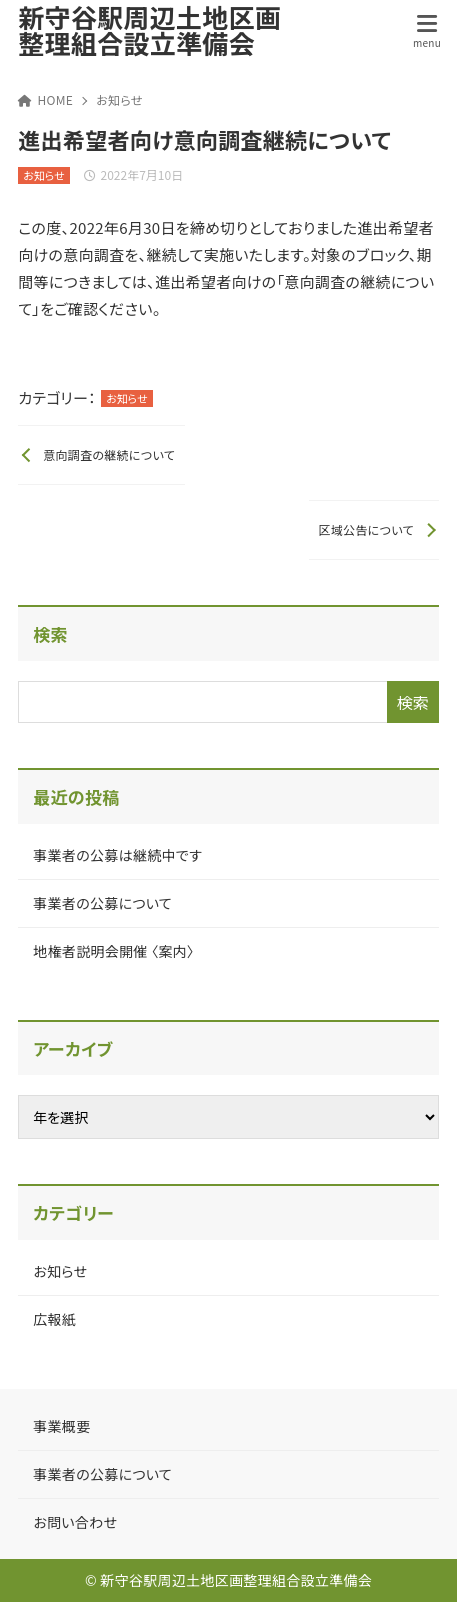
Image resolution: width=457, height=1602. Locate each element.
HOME (45, 99)
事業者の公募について (102, 903)
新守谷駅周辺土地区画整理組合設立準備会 (149, 30)
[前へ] (101, 455)
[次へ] (374, 530)
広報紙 (54, 1319)
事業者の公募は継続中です (117, 855)
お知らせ (119, 99)
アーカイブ (72, 1048)
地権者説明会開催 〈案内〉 (113, 951)
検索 (50, 633)
